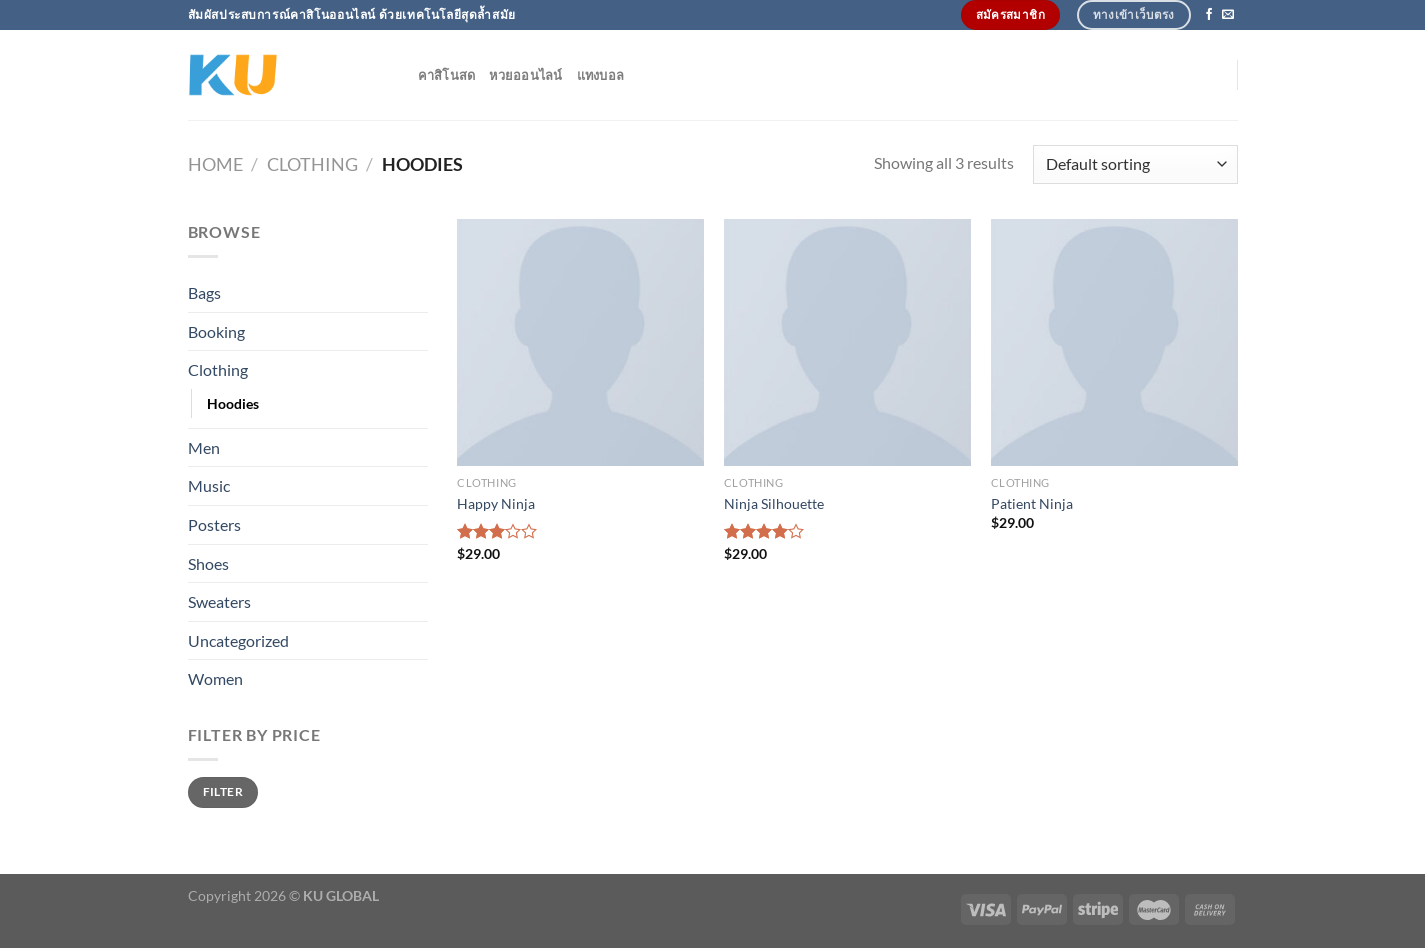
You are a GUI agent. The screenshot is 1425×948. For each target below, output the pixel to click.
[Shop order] (1135, 164)
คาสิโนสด (447, 75)
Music (209, 485)
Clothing (312, 164)
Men (204, 447)
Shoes (208, 563)
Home (215, 164)
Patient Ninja (1032, 503)
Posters (214, 524)
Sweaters (219, 601)
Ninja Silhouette (774, 503)
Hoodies (233, 403)
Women (215, 678)
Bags (204, 292)
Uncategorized (238, 640)
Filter (223, 791)
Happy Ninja (496, 503)
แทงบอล (601, 75)
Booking (216, 331)
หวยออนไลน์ (525, 75)
